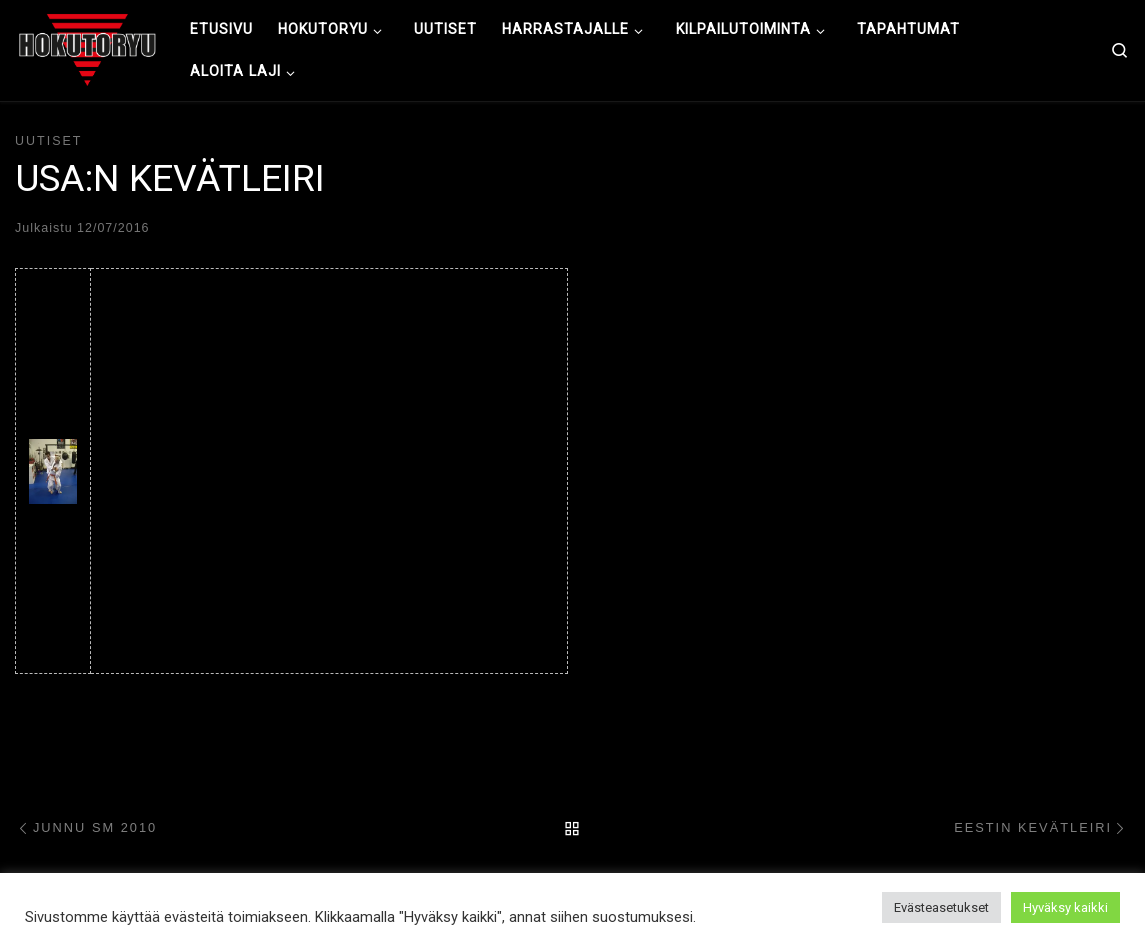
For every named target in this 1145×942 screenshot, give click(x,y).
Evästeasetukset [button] (941, 907)
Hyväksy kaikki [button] (1065, 907)
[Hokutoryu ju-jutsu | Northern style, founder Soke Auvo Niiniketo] (87, 48)
